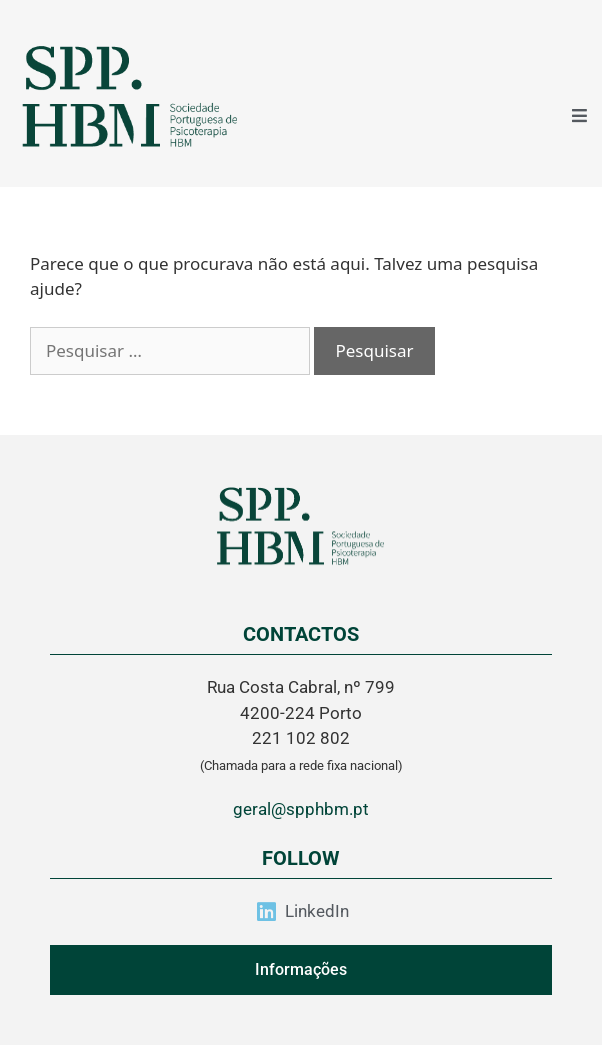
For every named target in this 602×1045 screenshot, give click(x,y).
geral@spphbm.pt (301, 809)
